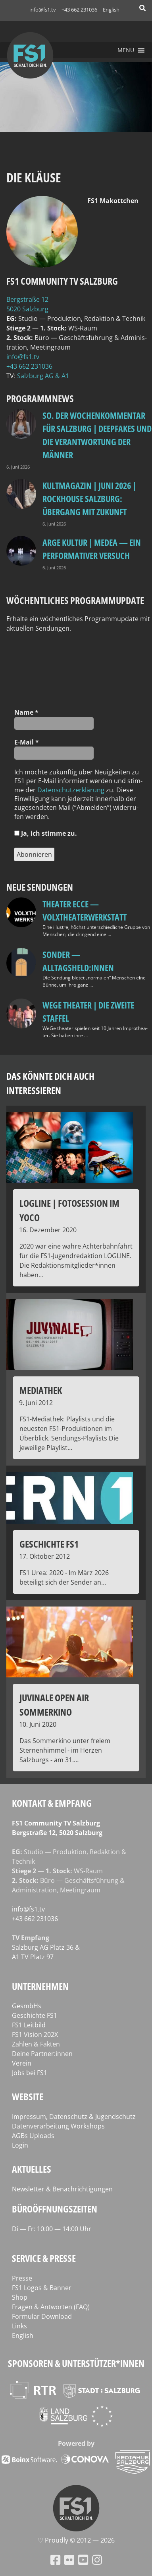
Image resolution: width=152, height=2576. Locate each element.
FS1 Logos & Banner (41, 2287)
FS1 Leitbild (29, 2025)
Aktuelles (31, 2168)
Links (19, 2326)
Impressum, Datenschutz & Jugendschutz (74, 2116)
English (111, 9)
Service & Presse (44, 2258)
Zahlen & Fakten (36, 2044)
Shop (19, 2297)
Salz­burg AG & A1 (43, 375)
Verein (21, 2063)
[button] (125, 50)
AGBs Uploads (33, 2135)
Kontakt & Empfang (52, 1803)
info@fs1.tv (42, 9)
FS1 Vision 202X (35, 2034)
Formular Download (42, 2316)
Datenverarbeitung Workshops (58, 2126)
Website (27, 2096)
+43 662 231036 (79, 9)
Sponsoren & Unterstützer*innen (76, 2363)
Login (20, 2145)
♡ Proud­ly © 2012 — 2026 (76, 2540)
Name (26, 712)
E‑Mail (26, 742)
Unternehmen (40, 1986)
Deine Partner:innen (42, 2053)
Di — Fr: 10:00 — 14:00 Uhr (51, 2228)
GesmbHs (26, 2005)
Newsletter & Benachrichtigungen (62, 2189)
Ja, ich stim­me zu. (45, 833)
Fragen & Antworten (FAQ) (51, 2306)
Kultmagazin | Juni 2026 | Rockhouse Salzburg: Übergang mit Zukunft (89, 498)
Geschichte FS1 (34, 2015)
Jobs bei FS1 (29, 2072)
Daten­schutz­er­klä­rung (70, 790)
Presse (22, 2278)
